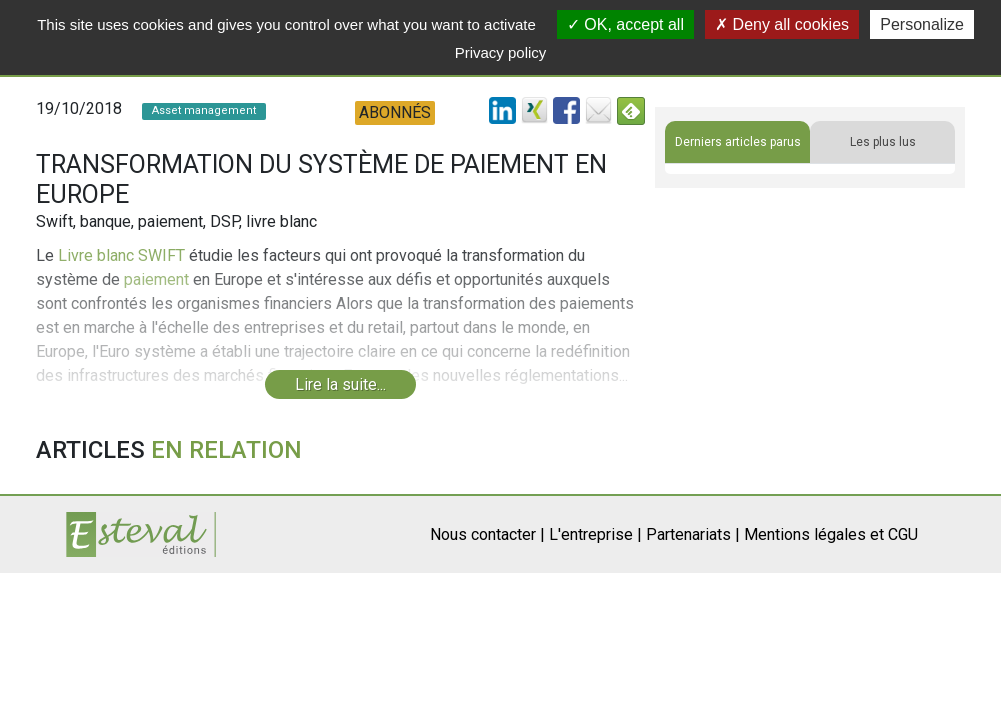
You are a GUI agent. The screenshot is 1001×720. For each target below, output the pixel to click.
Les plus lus (883, 142)
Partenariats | (693, 534)
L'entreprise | (595, 534)
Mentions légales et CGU (831, 534)
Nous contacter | (487, 534)
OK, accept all (625, 24)
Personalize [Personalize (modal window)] (922, 24)
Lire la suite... (340, 384)
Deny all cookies (782, 24)
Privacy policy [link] (501, 52)
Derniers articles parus (738, 142)
